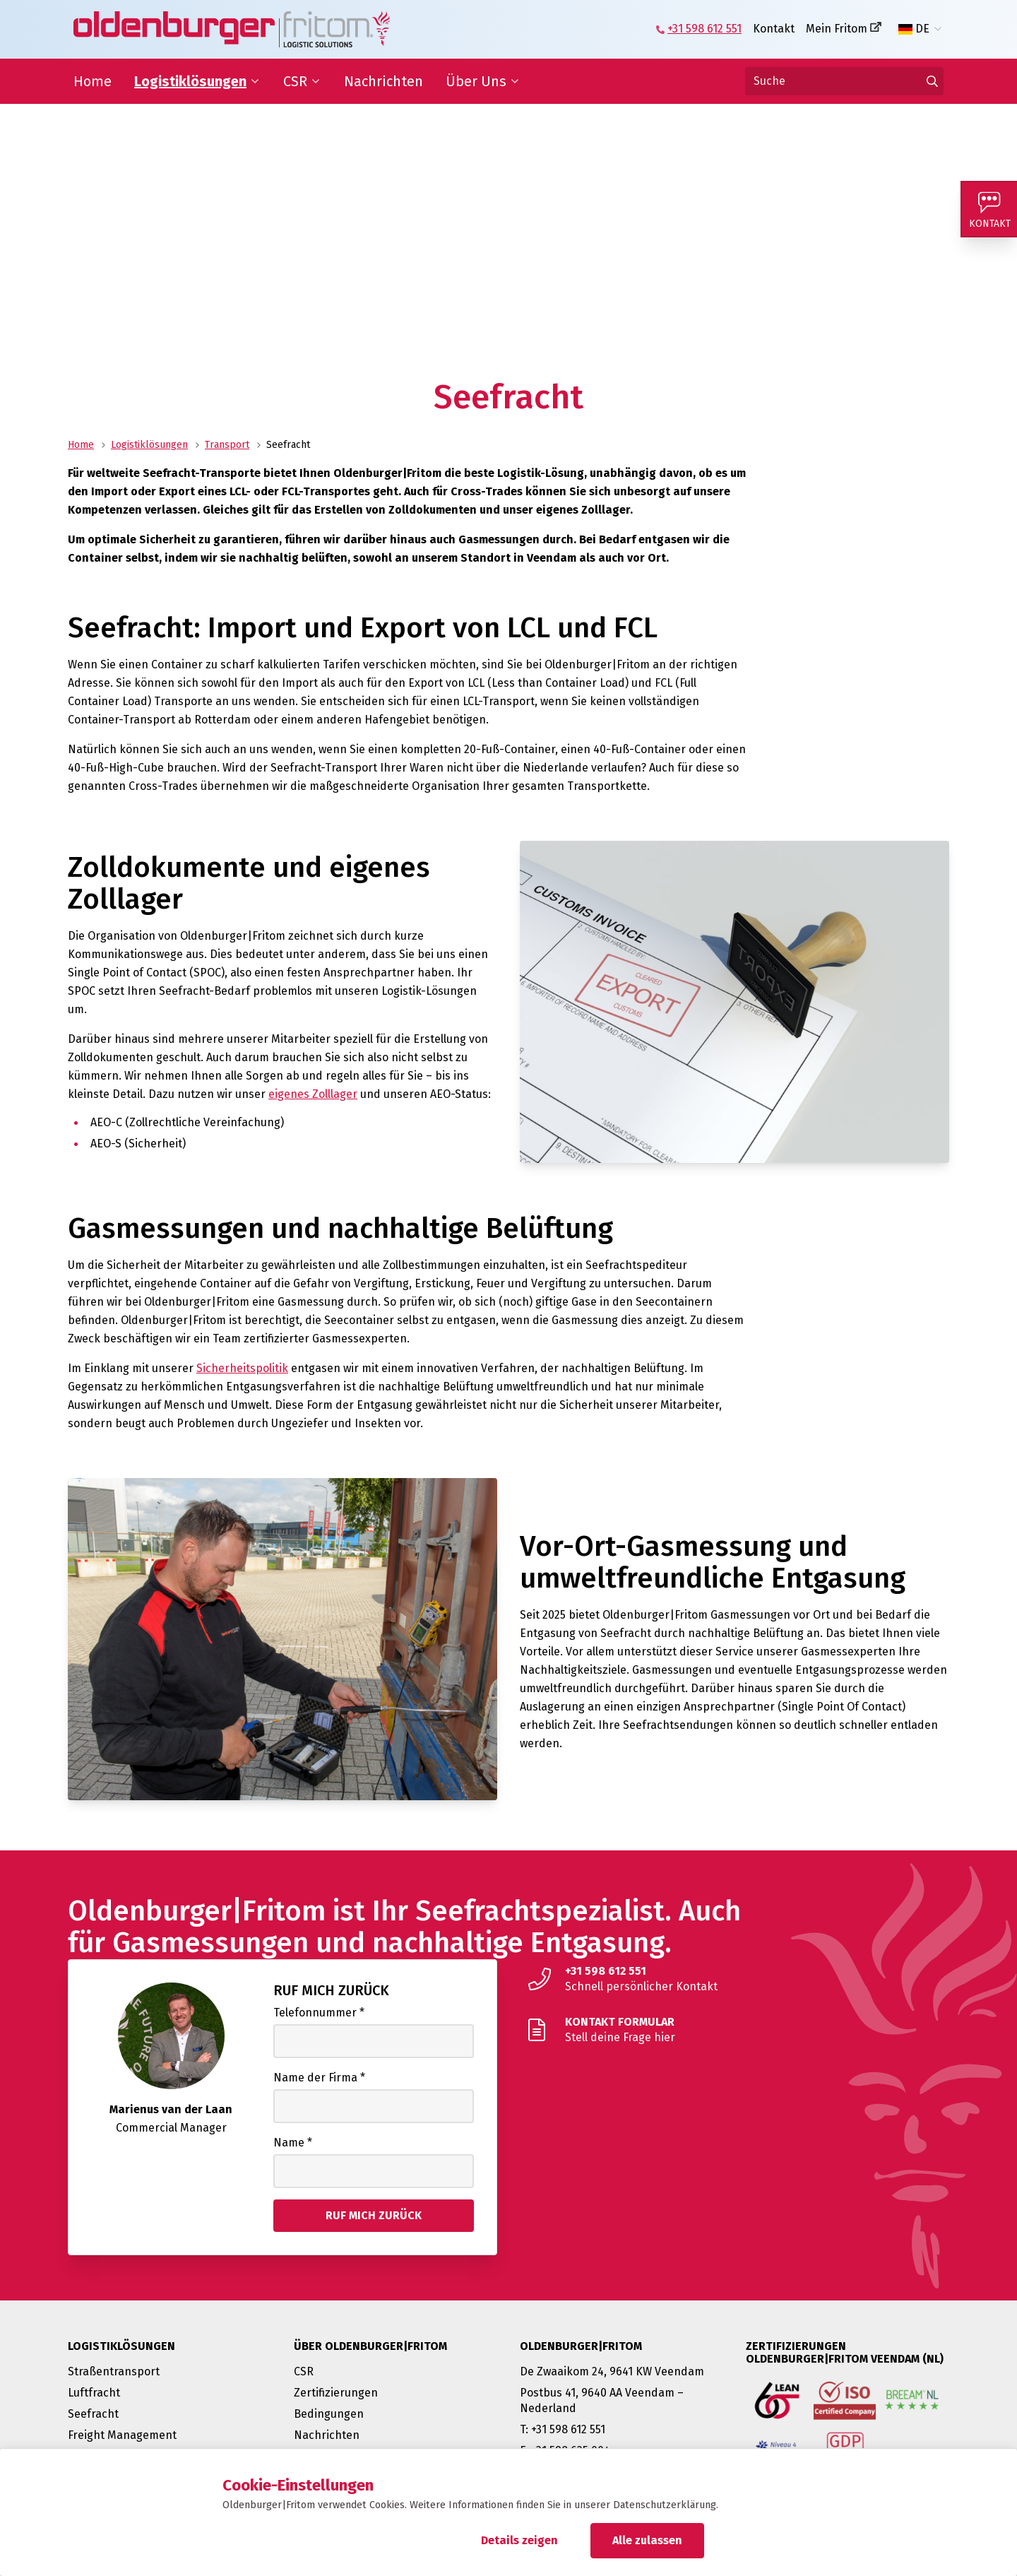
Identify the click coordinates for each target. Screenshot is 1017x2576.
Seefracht (93, 2414)
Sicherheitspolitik (242, 1368)
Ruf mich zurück (331, 1990)
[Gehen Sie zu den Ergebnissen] (932, 81)
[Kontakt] (989, 209)
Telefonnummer (318, 2012)
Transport (227, 445)
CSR (295, 81)
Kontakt (774, 28)
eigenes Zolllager (312, 1094)
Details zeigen (519, 2540)
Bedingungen (329, 2414)
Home (92, 81)
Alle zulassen (647, 2540)
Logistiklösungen (190, 81)
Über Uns (476, 81)
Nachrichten (383, 81)
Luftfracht (94, 2392)
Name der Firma (319, 2077)
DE (913, 29)
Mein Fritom (836, 28)
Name (292, 2142)
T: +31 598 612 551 (562, 2429)
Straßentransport (114, 2371)
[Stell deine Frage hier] (734, 2030)
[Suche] (844, 81)
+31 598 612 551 (704, 28)
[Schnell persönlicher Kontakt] (734, 1979)
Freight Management (122, 2435)
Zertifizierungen (336, 2392)
